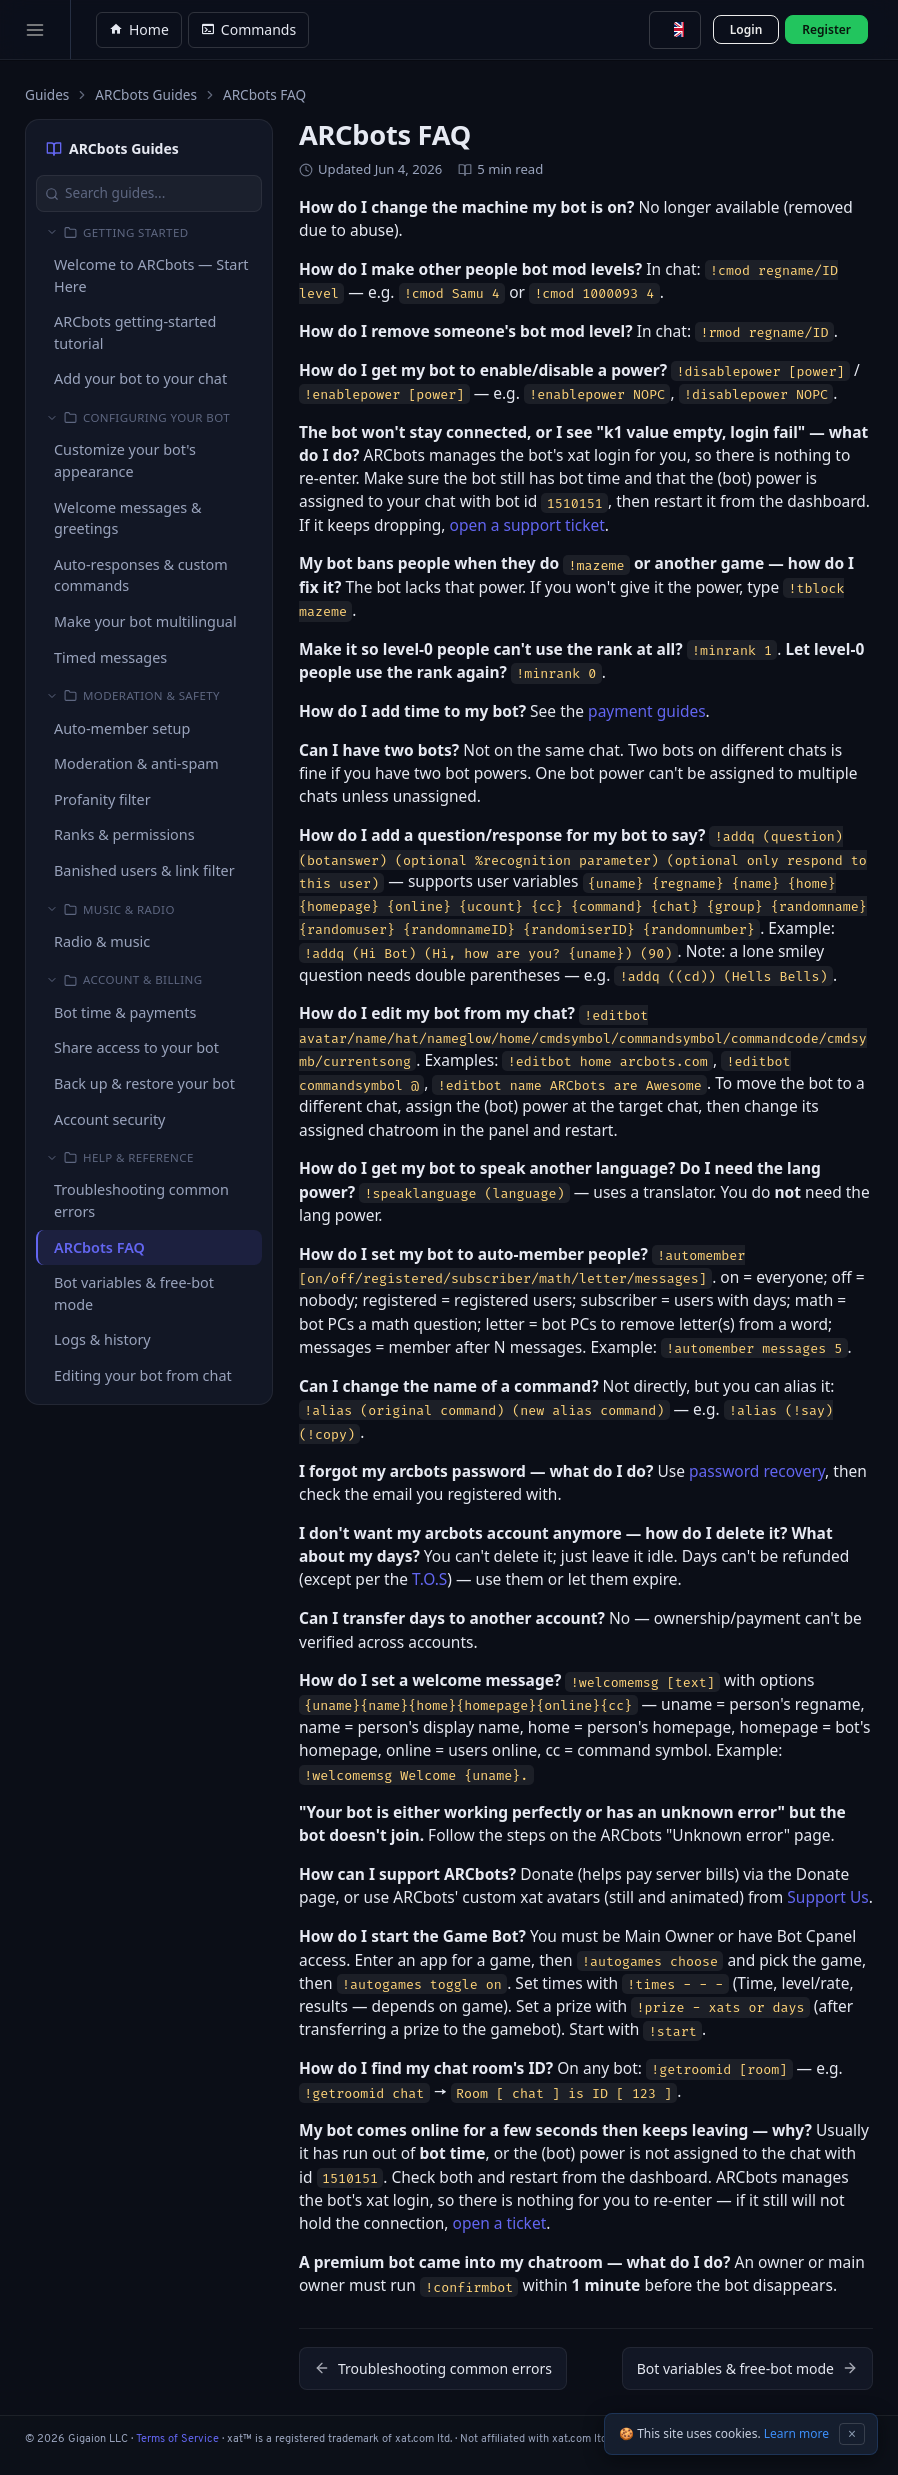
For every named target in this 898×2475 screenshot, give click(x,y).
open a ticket (500, 2223)
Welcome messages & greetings (127, 518)
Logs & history (102, 1339)
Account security (109, 1119)
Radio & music (102, 941)
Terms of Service (177, 2439)
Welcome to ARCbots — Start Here (151, 275)
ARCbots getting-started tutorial (135, 332)
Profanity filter (102, 799)
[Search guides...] (149, 193)
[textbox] (675, 30)
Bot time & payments (125, 1012)
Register (826, 29)
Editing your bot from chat (143, 1375)
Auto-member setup (122, 728)
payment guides (647, 711)
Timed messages (110, 657)
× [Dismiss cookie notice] (852, 2433)
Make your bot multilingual (145, 621)
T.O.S (429, 1579)
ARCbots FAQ (99, 1247)
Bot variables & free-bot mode (134, 1293)
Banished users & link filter (144, 870)
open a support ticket (527, 525)
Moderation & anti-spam (136, 763)
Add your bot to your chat (140, 378)
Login (746, 29)
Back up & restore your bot (144, 1083)
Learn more (796, 2433)
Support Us (827, 1897)
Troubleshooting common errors (141, 1200)
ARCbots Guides (146, 94)
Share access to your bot (136, 1047)
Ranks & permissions (124, 834)
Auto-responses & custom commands (141, 575)
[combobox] (675, 30)
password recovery (757, 1471)
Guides (47, 94)
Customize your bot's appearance (125, 460)
